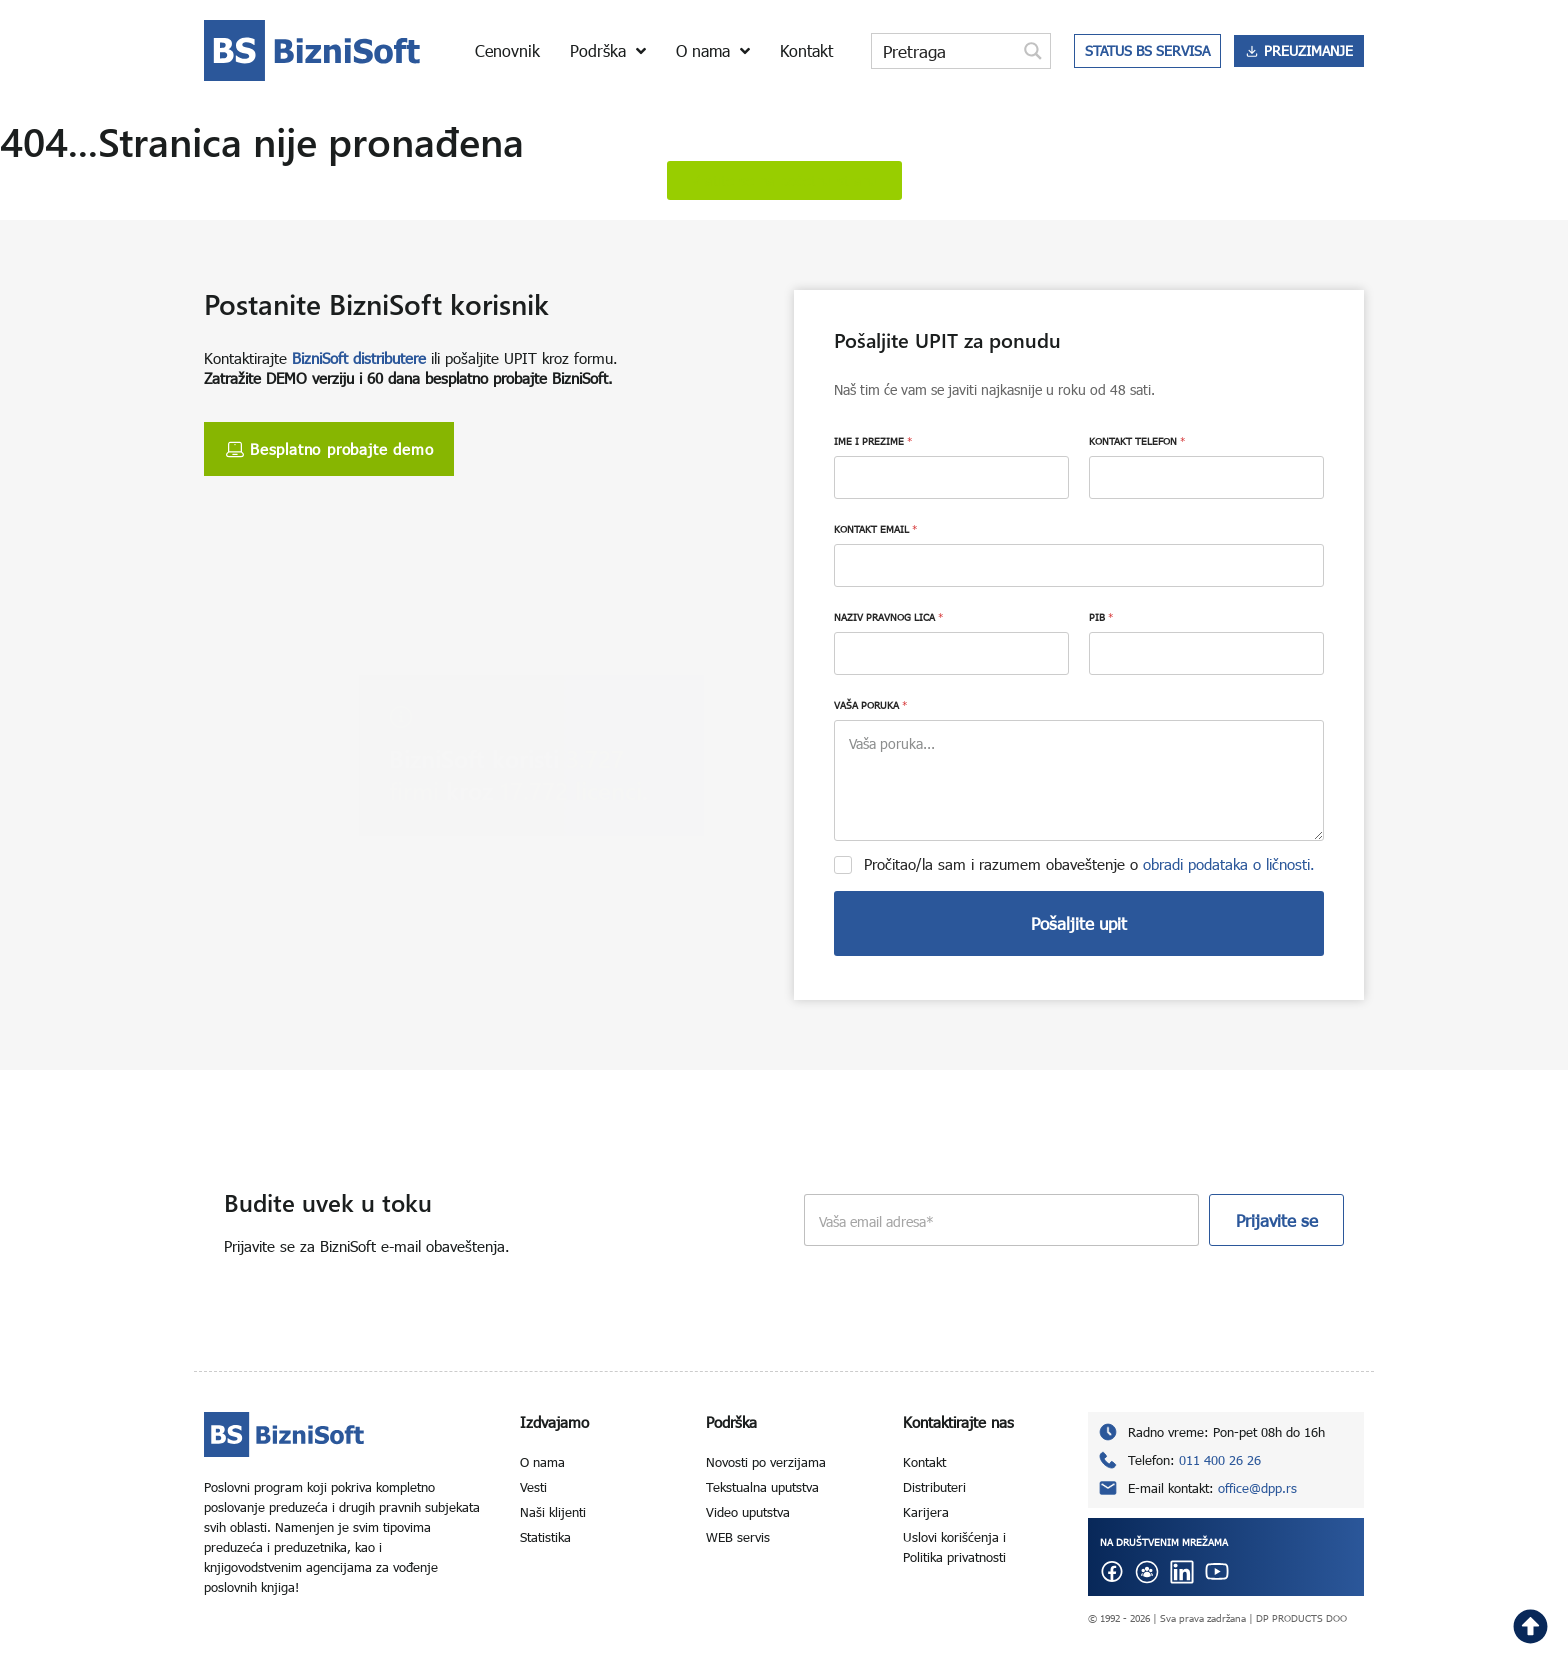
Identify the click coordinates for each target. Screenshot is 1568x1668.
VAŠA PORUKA (870, 705)
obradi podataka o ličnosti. (1229, 864)
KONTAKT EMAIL (875, 529)
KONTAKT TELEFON (1137, 441)
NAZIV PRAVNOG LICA (888, 617)
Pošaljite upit (1079, 923)
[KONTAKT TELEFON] (1206, 477)
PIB (1101, 617)
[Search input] (945, 51)
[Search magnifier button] (1033, 51)
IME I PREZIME (873, 441)
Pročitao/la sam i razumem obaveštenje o (1089, 864)
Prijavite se (1277, 1220)
